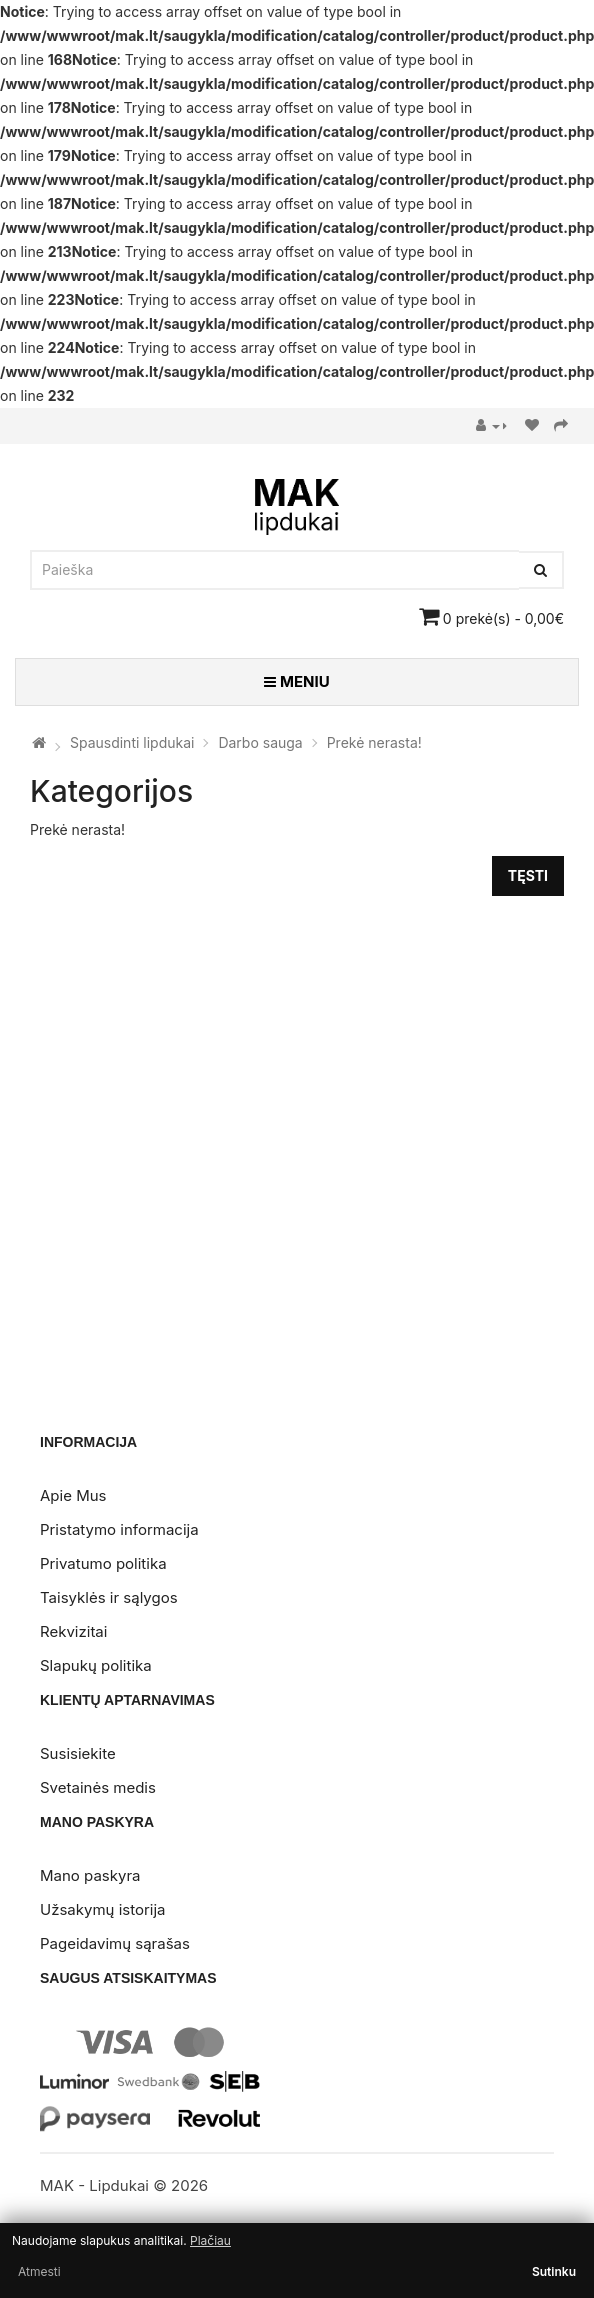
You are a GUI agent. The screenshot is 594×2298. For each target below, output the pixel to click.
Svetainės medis (98, 1787)
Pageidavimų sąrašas (115, 1943)
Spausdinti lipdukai (132, 742)
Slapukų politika (96, 1665)
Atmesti (39, 2271)
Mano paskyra (90, 1875)
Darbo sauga (260, 742)
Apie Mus (73, 1495)
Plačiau (210, 2240)
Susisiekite (78, 1753)
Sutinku (554, 2271)
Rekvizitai (73, 1631)
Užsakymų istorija (102, 1909)
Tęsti (528, 875)
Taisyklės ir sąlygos (109, 1597)
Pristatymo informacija (119, 1529)
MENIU (296, 681)
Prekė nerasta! (374, 742)
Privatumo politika (103, 1563)
